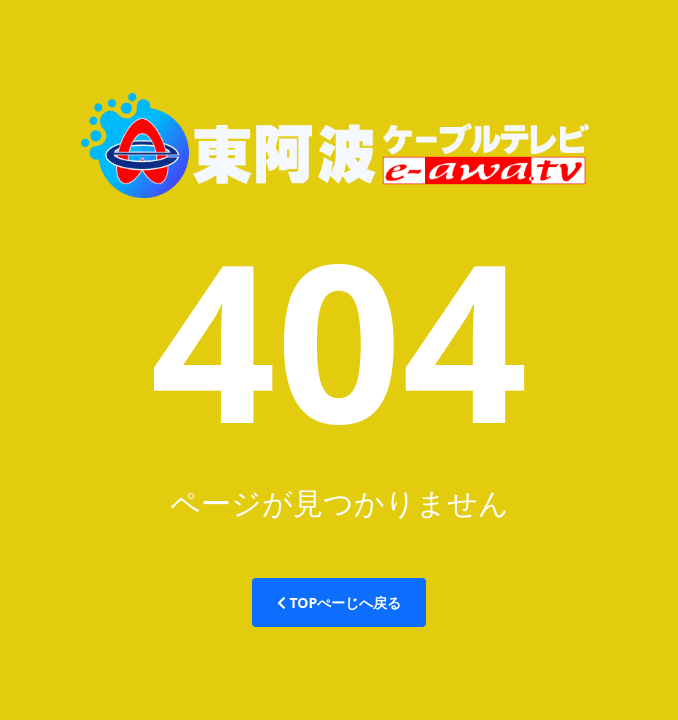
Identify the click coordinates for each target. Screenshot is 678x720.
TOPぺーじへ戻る (339, 602)
